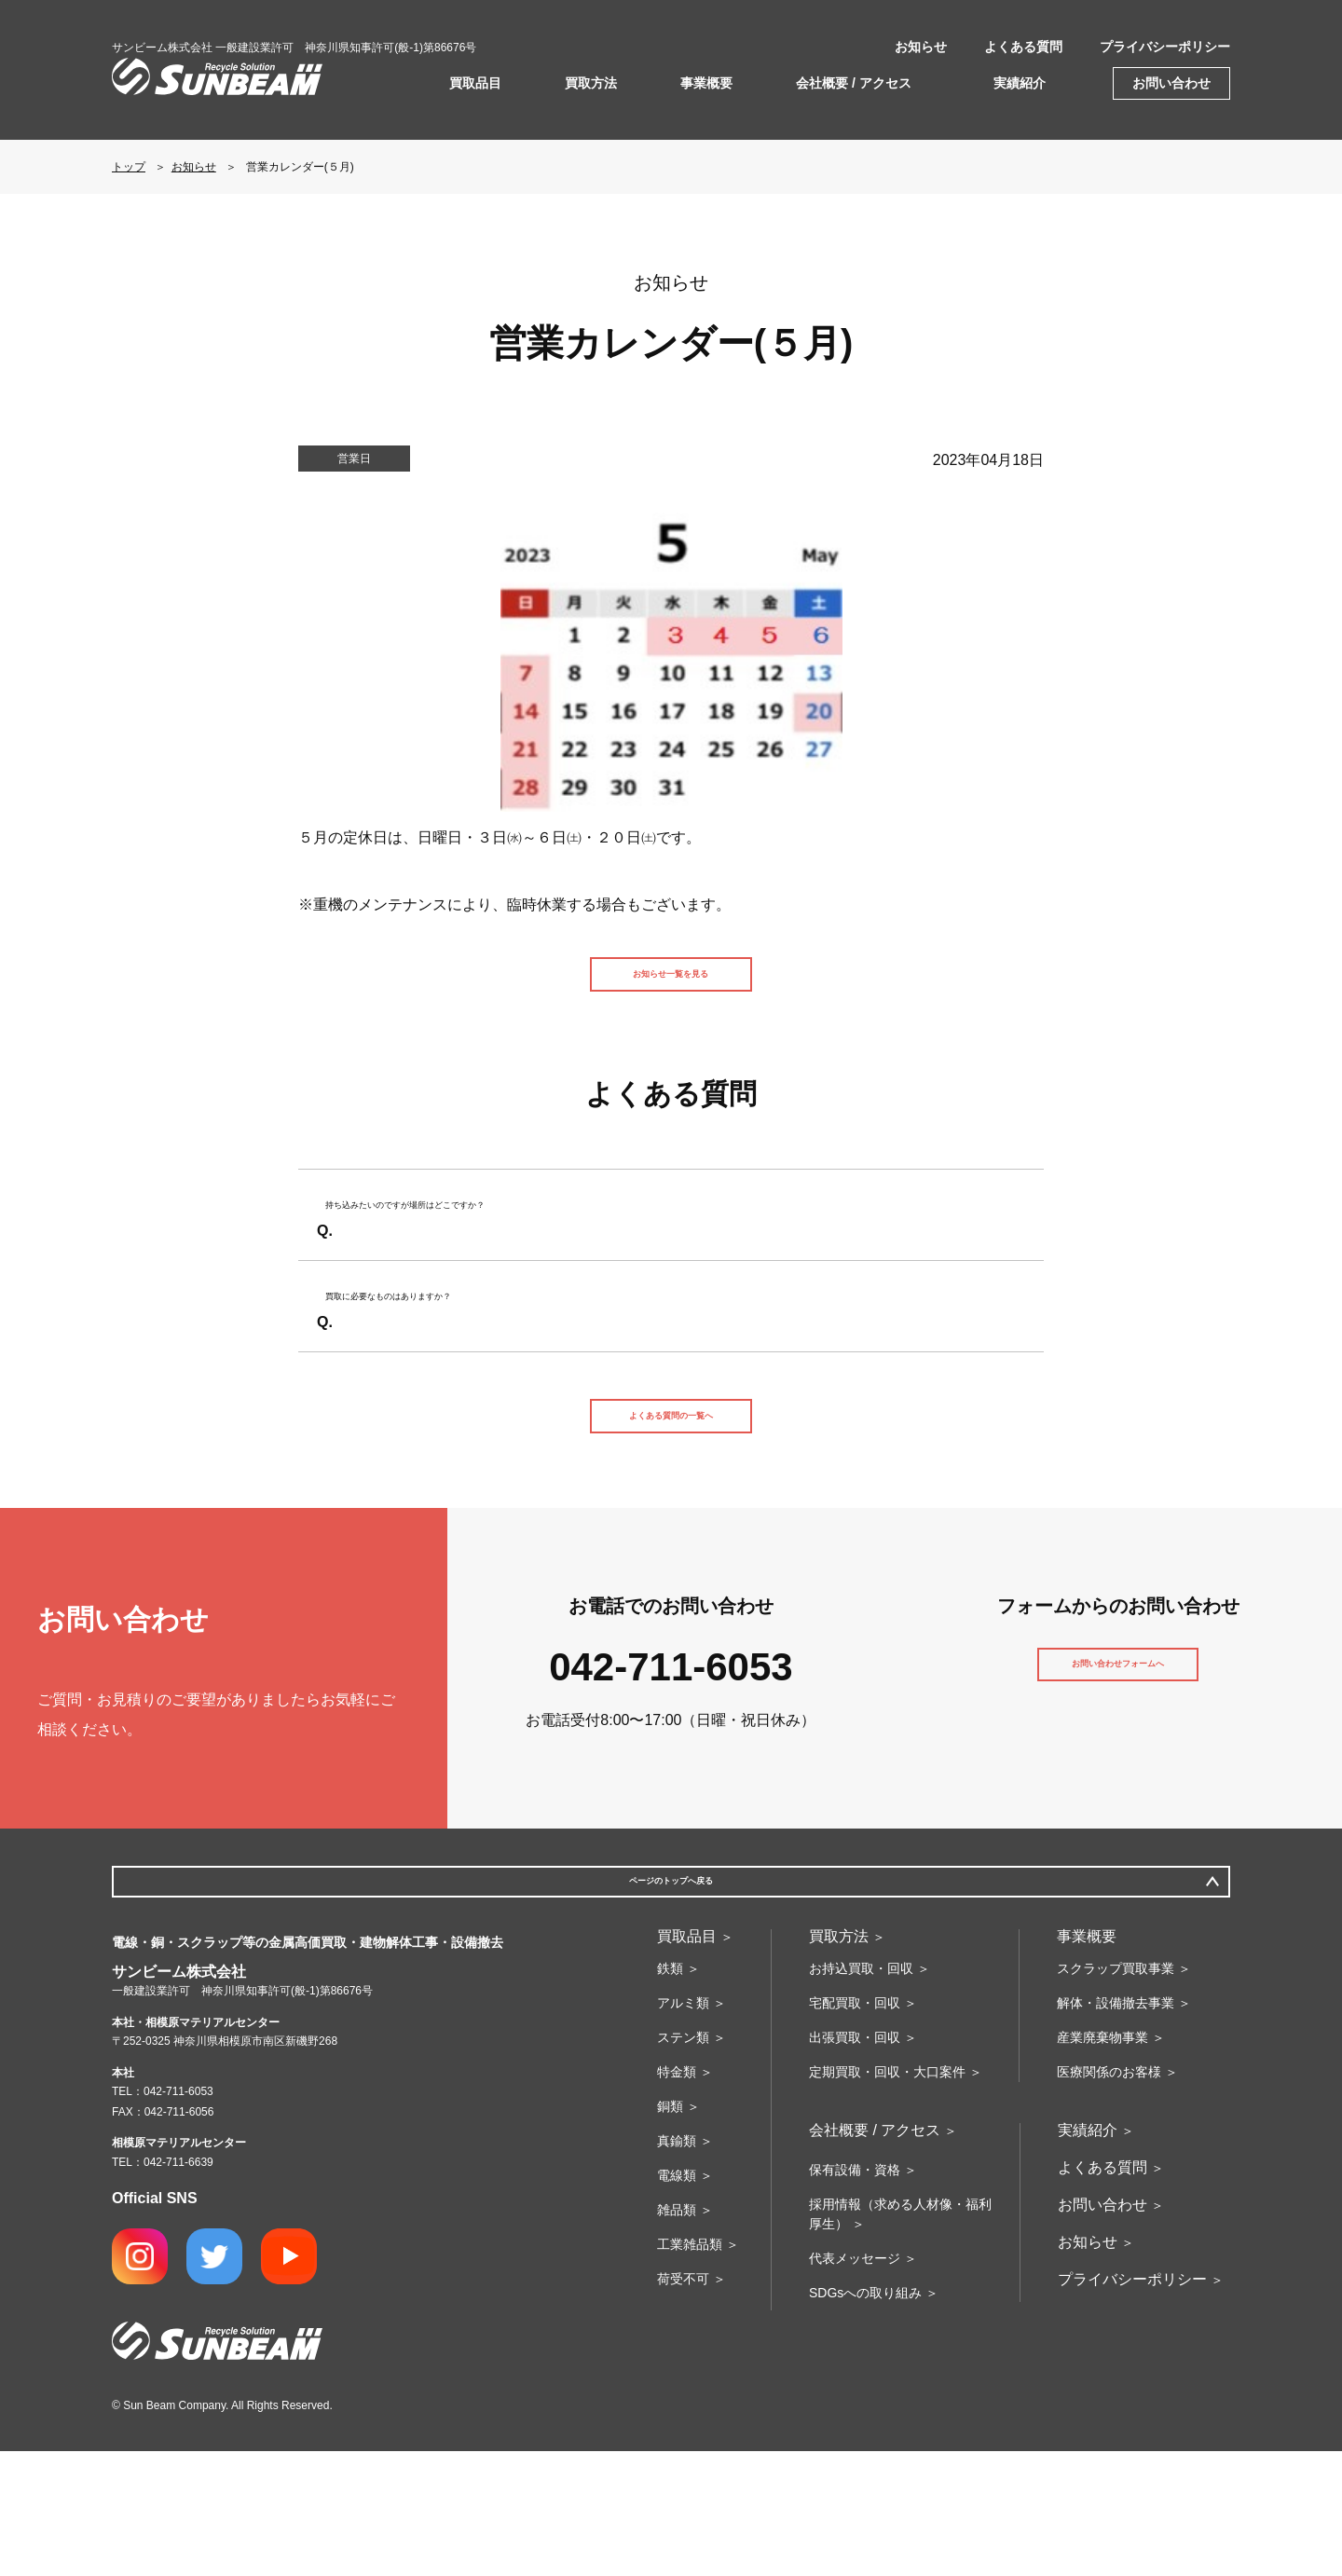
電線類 (676, 2300)
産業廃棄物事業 (1102, 2162)
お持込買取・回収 (861, 2093)
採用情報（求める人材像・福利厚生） (900, 2339)
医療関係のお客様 (1109, 2196)
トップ (128, 166)
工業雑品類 (689, 2369)
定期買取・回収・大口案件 (887, 2196)
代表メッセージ (854, 2383)
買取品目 (475, 82)
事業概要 (706, 82)
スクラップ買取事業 (1115, 2093)
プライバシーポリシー (1165, 46)
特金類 (676, 2196)
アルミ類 (683, 2127)
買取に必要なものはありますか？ (456, 1376)
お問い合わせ (1171, 82)
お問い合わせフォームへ (1118, 1783)
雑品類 (676, 2334)
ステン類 (683, 2162)
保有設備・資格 (854, 2294)
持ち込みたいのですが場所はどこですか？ (486, 1252)
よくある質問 (1023, 46)
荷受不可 (683, 2403)
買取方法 (591, 82)
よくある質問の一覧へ (671, 1513)
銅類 (670, 2231)
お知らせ (921, 46)
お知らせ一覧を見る (671, 985)
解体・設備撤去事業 (1115, 2127)
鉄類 (670, 2093)
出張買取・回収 (854, 2162)
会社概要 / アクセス (853, 82)
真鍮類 (676, 2265)
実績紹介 (1019, 82)
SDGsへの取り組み (865, 2417)
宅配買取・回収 (854, 2127)
